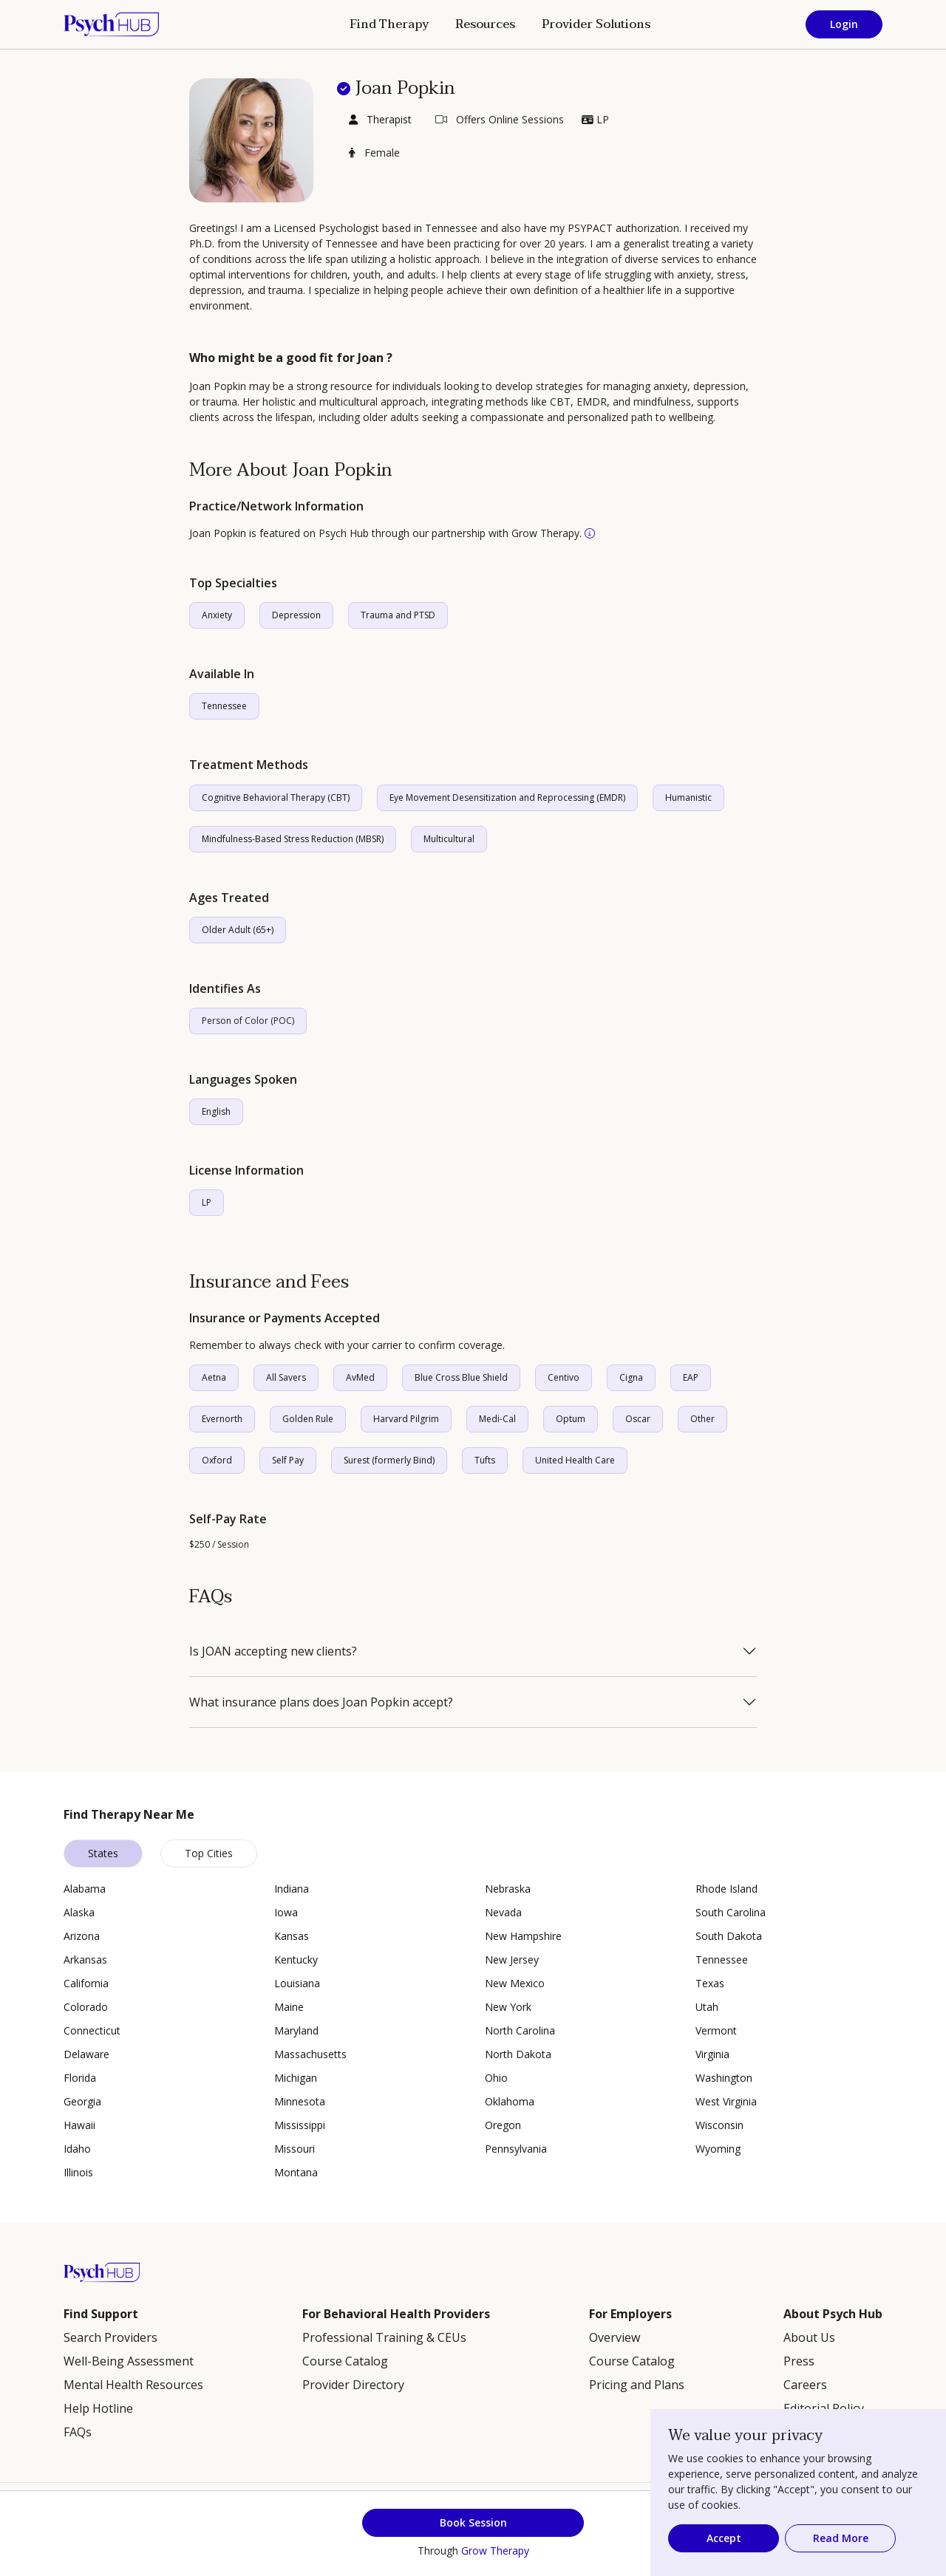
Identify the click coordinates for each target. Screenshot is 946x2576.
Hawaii (79, 2125)
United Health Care (575, 1460)
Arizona (82, 1936)
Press (798, 2361)
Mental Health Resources (133, 2385)
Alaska (79, 1912)
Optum (570, 1418)
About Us (809, 2337)
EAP (690, 1377)
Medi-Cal (497, 1418)
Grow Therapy (495, 2550)
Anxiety (217, 615)
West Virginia (726, 2101)
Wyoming (718, 2149)
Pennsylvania (516, 2149)
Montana (296, 2172)
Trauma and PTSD (398, 615)
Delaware (86, 2054)
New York (508, 2007)
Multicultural (448, 839)
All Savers (286, 1377)
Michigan (295, 2078)
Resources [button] (485, 24)
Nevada (503, 1912)
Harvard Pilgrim (406, 1418)
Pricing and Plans (636, 2385)
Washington (723, 2078)
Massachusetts (310, 2054)
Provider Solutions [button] (596, 24)
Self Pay (288, 1460)
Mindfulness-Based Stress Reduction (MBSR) (293, 839)
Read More (840, 2538)
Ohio (496, 2078)
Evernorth (222, 1418)
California (86, 1983)
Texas (709, 1983)
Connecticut (92, 2030)
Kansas (291, 1936)
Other (702, 1418)
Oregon (503, 2125)
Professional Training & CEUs (384, 2337)
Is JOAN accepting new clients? (273, 1651)
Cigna (631, 1377)
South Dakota (728, 1936)
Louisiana (297, 1983)
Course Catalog (345, 2361)
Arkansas (85, 1960)
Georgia (82, 2101)
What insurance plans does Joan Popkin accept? (321, 1702)
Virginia (712, 2054)
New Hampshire (523, 1936)
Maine (289, 2007)
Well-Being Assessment (129, 2361)
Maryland (296, 2030)
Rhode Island (726, 1889)
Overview (614, 2337)
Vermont (716, 2030)
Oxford (217, 1460)
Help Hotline (98, 2408)
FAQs (78, 2432)
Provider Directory (353, 2385)
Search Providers (110, 2337)
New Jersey (512, 1960)
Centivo (563, 1377)
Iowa (286, 1912)
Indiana (291, 1889)
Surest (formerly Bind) (389, 1460)
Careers (805, 2385)
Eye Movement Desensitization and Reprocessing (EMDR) (507, 797)
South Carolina (730, 1912)
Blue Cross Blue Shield (461, 1377)
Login (844, 24)
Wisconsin (719, 2125)
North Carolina (520, 2030)
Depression (296, 615)
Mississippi (299, 2125)
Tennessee (224, 706)
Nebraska (508, 1889)
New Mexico (515, 1983)
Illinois (78, 2172)
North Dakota (518, 2054)
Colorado (86, 2007)
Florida (80, 2078)
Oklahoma (509, 2101)
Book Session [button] (473, 2522)
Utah (706, 2007)
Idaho (77, 2149)
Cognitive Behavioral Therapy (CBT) (276, 797)
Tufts (484, 1460)
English (216, 1111)
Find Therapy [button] (389, 24)
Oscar (637, 1418)
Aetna (214, 1377)
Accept (724, 2538)
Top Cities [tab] (209, 1853)
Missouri (294, 2149)
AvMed (360, 1377)
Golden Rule (307, 1418)
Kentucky (296, 1960)
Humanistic (688, 797)
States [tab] (103, 1853)
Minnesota (299, 2101)
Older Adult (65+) (237, 929)
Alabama (85, 1889)
